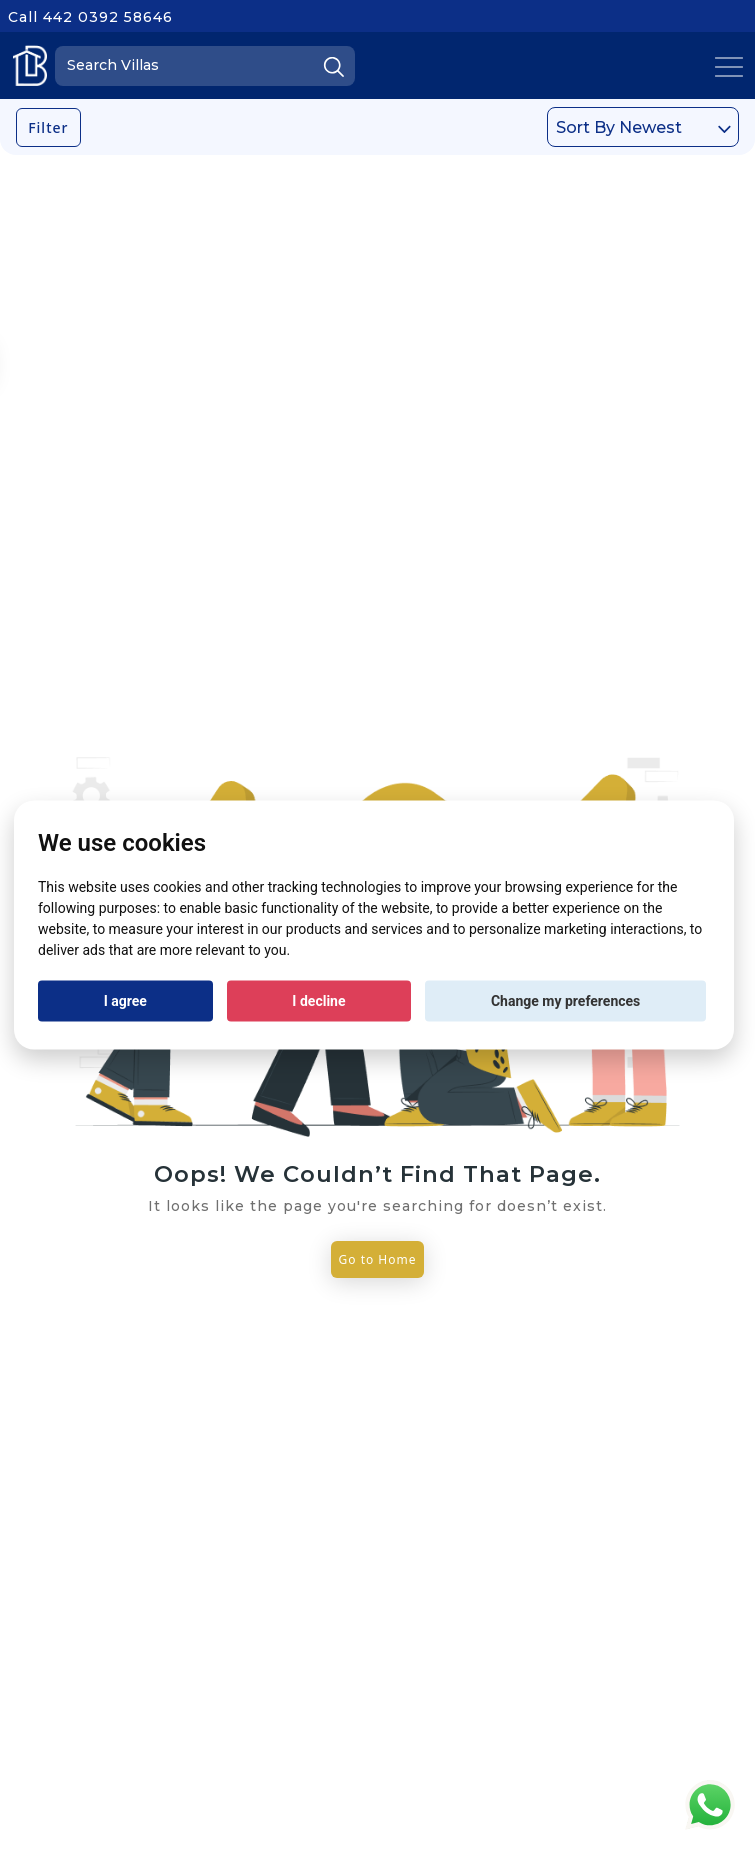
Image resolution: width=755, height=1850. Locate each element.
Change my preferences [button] (565, 1001)
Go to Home (378, 1259)
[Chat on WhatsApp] (710, 1803)
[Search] (205, 66)
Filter (48, 127)
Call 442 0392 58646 (90, 17)
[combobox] (643, 127)
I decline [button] (318, 1001)
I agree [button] (125, 1001)
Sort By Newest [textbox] (619, 127)
